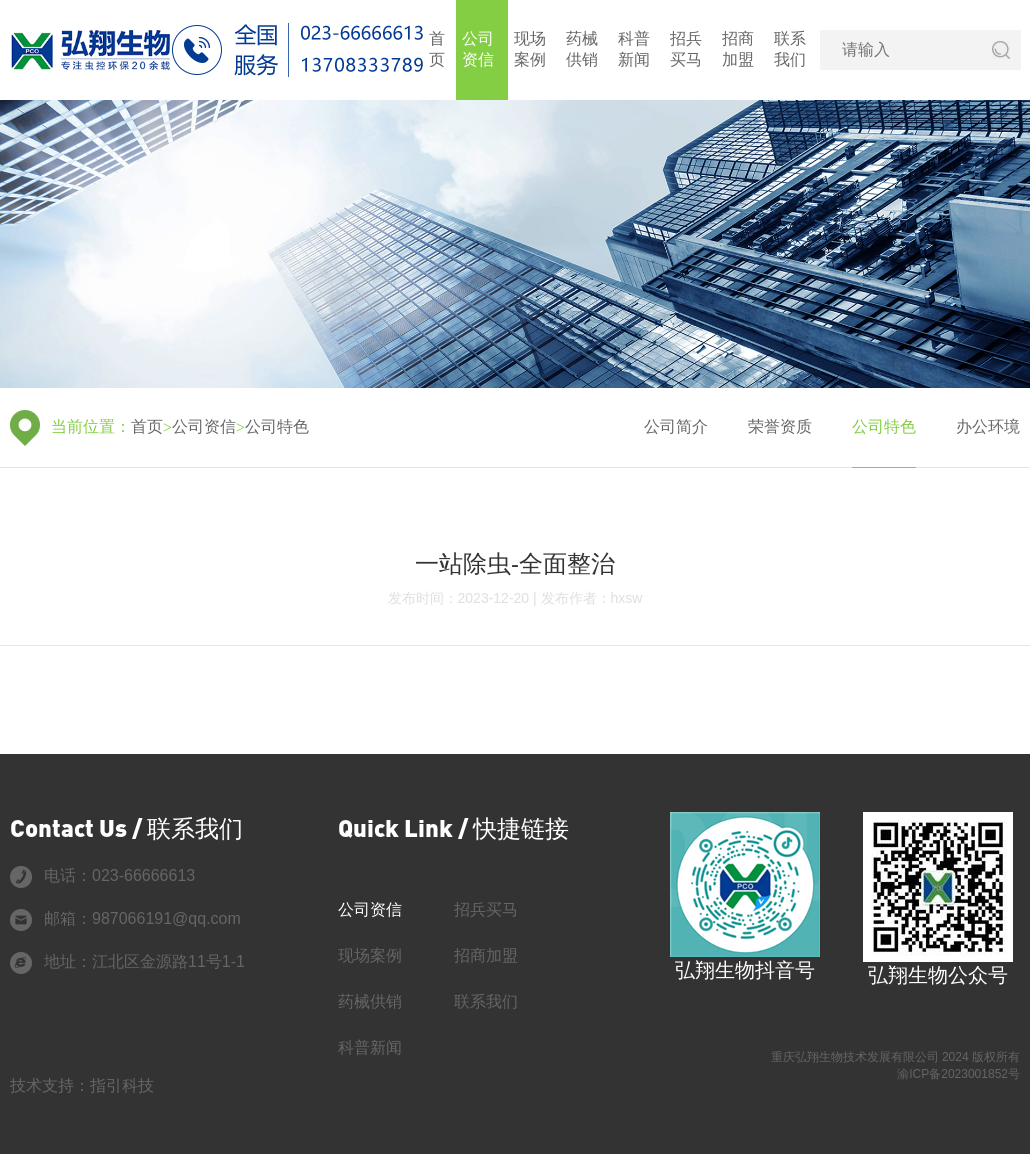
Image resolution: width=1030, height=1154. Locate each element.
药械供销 (582, 49)
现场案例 (530, 49)
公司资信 (478, 49)
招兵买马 (686, 49)
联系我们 (790, 49)
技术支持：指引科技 (82, 1085)
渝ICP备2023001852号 (958, 1074)
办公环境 (988, 426)
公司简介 (676, 426)
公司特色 (277, 426)
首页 (437, 49)
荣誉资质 (780, 426)
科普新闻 (634, 49)
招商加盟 (738, 49)
